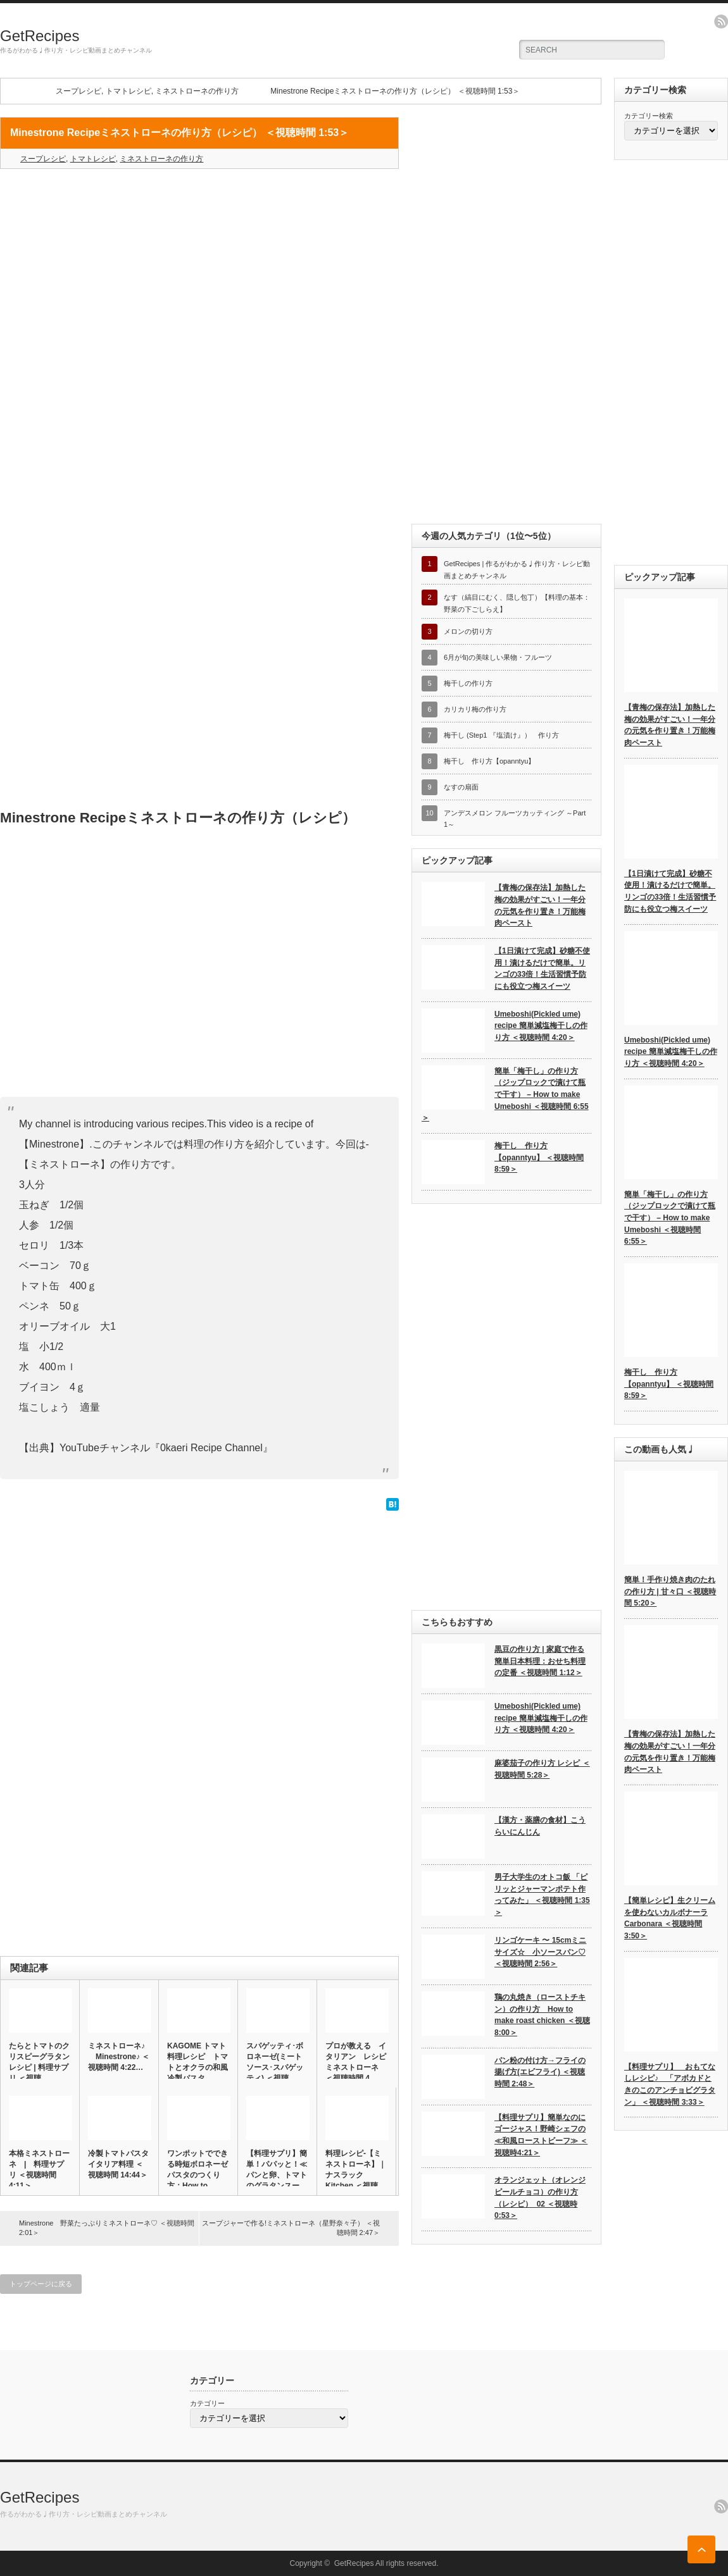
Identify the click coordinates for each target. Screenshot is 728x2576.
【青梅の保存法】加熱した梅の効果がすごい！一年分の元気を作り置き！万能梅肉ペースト (540, 905)
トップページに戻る (40, 2284)
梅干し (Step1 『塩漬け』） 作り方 (501, 735)
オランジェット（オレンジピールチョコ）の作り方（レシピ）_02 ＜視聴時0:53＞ (540, 2198)
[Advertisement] (199, 270)
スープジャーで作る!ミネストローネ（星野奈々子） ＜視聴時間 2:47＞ (291, 2227)
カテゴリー (207, 2403)
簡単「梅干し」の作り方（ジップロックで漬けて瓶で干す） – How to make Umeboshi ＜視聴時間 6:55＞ (505, 1095)
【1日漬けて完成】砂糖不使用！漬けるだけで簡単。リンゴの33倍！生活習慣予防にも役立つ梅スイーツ (542, 968)
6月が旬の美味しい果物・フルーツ (498, 657)
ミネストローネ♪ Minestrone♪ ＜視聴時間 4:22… (118, 2056)
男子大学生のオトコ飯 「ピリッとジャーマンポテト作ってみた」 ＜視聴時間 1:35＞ (542, 1895)
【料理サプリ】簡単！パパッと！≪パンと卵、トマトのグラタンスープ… (276, 2175)
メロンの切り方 (468, 631)
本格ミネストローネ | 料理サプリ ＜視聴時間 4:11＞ (39, 2169)
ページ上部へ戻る (701, 2549)
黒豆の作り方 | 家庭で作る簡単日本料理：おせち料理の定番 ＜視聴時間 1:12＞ (540, 1661)
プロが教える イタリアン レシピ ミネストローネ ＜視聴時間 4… (356, 2062)
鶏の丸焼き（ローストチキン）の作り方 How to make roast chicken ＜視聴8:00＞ (542, 2015)
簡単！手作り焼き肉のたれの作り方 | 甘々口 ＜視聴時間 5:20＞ (670, 1591)
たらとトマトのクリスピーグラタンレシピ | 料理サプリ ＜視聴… (39, 2062)
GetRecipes (39, 35)
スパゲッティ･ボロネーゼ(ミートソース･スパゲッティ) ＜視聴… (274, 2062)
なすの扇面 (461, 787)
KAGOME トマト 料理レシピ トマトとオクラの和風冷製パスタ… (197, 2062)
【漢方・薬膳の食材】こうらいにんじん (540, 1826)
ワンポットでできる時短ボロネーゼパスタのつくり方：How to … (197, 2169)
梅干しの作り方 (468, 683)
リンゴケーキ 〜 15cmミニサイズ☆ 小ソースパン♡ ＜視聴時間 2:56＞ (540, 1952)
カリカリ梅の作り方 (475, 709)
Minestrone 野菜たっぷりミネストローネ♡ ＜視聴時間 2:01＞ (106, 2227)
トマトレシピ (128, 91)
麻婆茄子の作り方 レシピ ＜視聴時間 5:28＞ (542, 1769)
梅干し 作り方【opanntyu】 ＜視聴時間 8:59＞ (539, 1157)
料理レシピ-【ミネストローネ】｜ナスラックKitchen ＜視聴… (355, 2169)
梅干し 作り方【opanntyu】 (489, 761)
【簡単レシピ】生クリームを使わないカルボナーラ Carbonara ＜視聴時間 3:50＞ (669, 1918)
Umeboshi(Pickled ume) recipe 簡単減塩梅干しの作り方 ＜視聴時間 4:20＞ (540, 1026)
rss (721, 21)
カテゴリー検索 (648, 116)
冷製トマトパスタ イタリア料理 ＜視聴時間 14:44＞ (119, 2164)
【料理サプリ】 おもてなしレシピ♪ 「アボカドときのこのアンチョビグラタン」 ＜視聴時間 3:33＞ (669, 2084)
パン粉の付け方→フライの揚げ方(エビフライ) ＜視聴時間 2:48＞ (540, 2072)
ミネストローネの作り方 (197, 91)
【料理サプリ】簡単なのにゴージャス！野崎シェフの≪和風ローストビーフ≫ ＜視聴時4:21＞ (540, 2135)
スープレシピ (78, 91)
